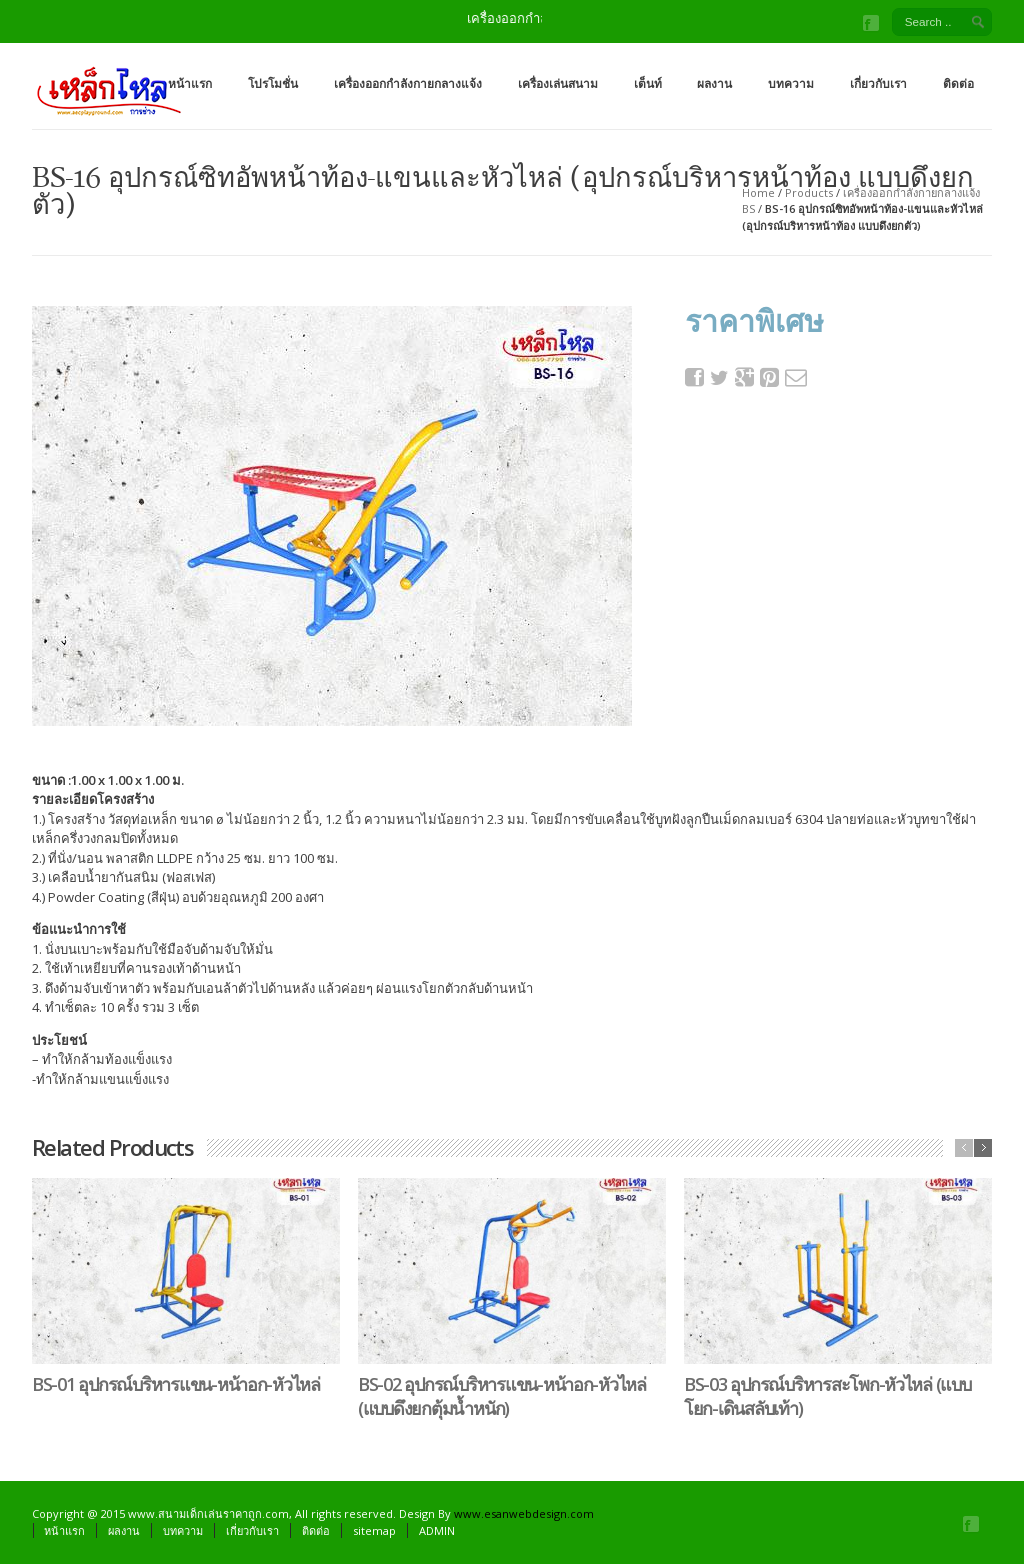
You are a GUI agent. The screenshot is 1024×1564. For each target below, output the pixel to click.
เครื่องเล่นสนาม (558, 83)
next (983, 1148)
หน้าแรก (190, 83)
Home (758, 192)
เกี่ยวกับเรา (878, 83)
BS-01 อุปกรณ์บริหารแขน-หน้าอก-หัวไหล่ (176, 1384)
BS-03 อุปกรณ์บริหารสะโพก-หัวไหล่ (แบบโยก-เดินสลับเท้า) (827, 1395)
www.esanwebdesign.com (524, 1513)
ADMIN (437, 1530)
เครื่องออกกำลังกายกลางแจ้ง (408, 83)
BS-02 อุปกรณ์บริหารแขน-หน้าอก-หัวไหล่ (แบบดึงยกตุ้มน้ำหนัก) (502, 1395)
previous (964, 1148)
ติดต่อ (958, 83)
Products (809, 192)
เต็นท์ (648, 83)
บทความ (791, 83)
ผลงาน (714, 83)
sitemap (374, 1530)
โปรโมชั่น (273, 83)
